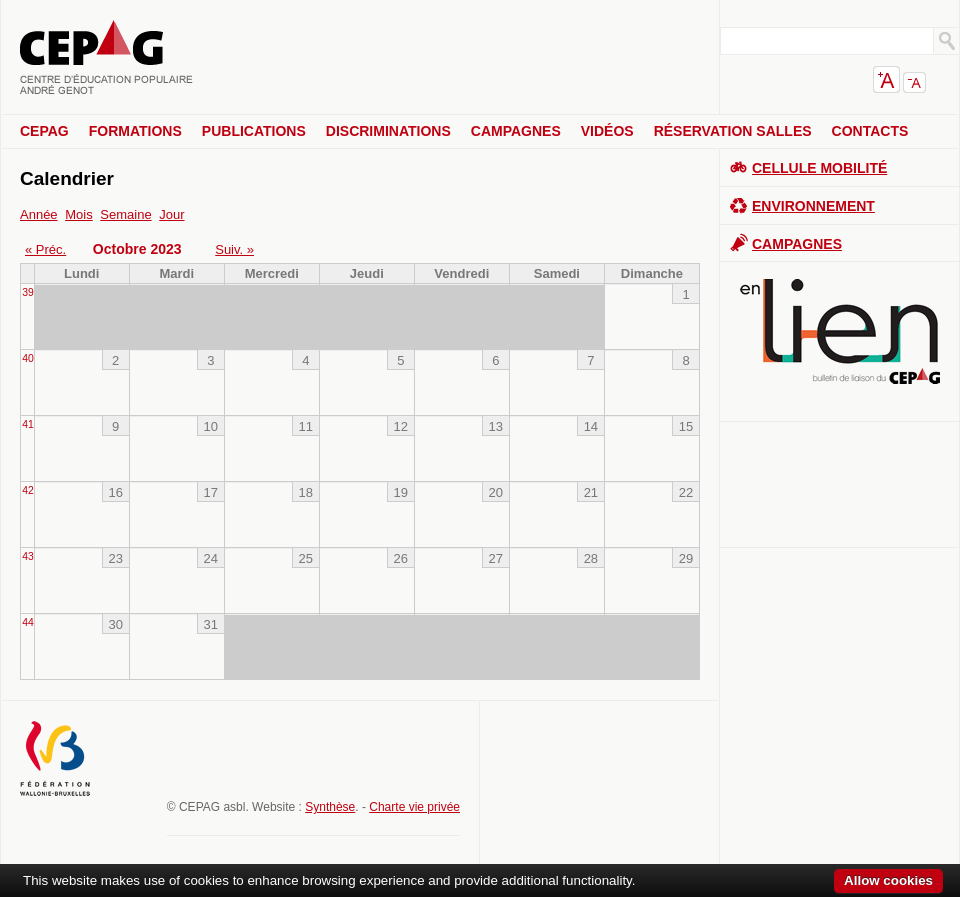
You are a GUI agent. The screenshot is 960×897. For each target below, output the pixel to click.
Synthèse (330, 807)
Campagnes (516, 131)
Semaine (125, 214)
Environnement (813, 206)
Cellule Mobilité (819, 168)
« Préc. (45, 249)
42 (28, 490)
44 (28, 622)
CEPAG (44, 131)
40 (28, 358)
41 (28, 424)
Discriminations (388, 131)
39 (28, 292)
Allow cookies (888, 880)
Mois (78, 214)
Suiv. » (234, 249)
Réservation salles (733, 131)
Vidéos (607, 131)
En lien (840, 331)
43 (28, 556)
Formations (135, 131)
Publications (254, 131)
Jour (171, 214)
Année (39, 214)
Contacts (870, 131)
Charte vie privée (414, 807)
